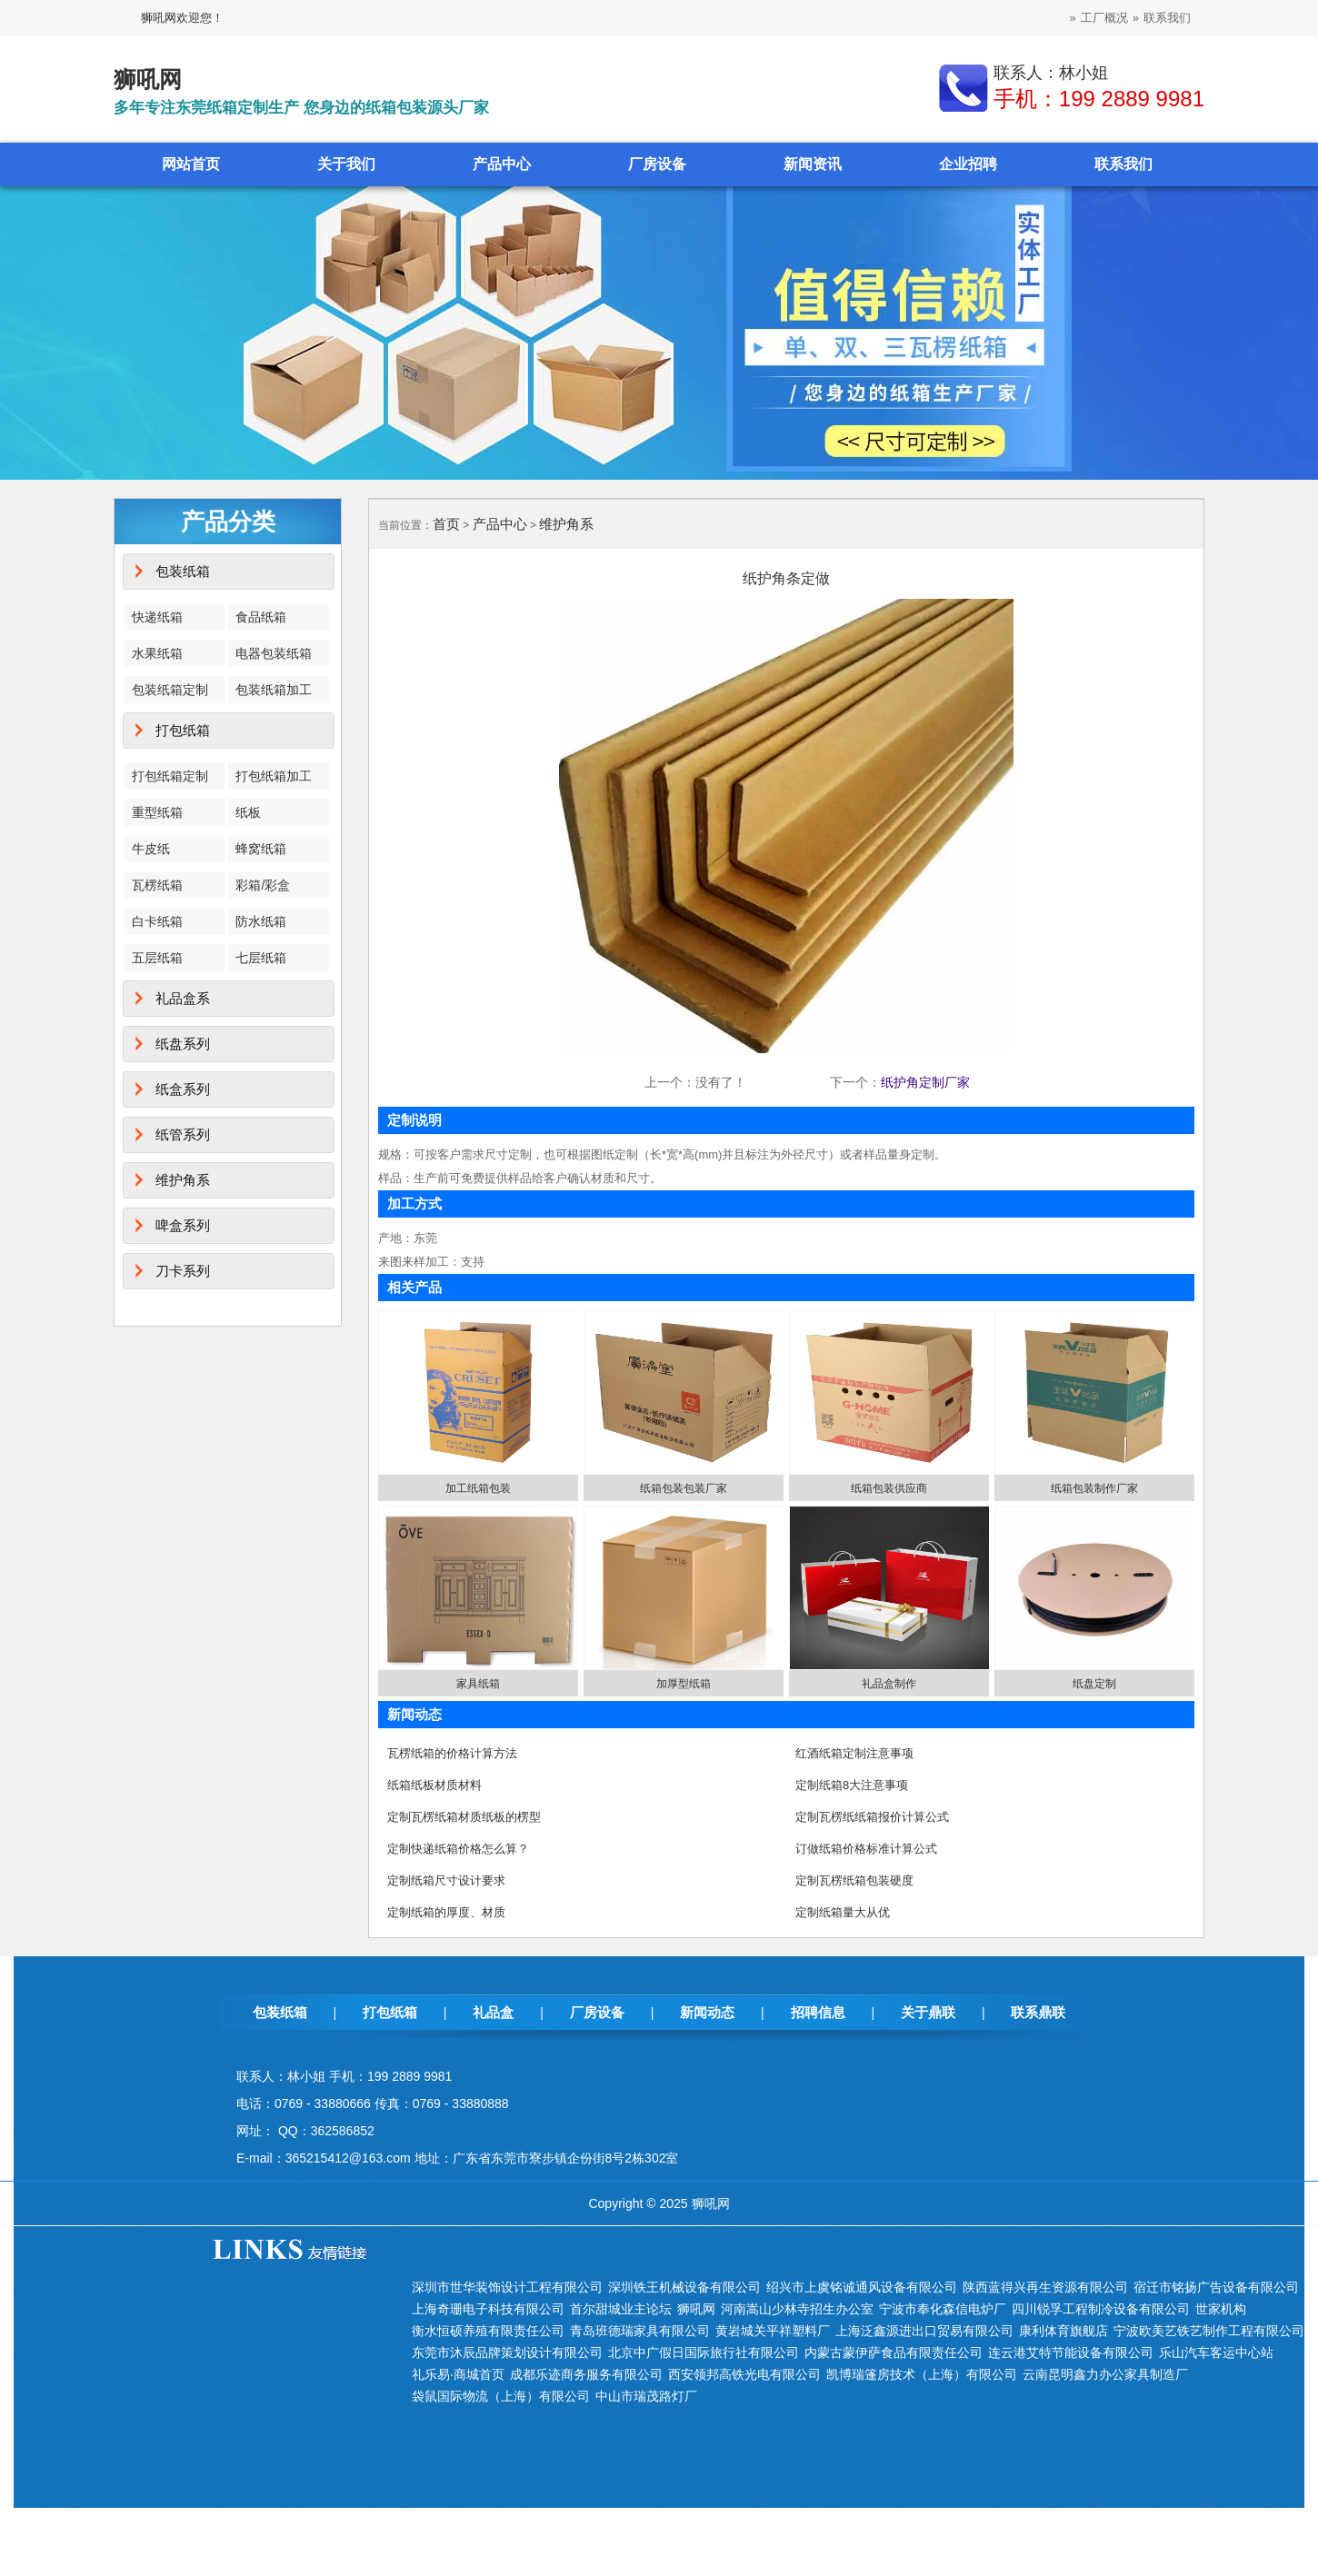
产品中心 (502, 164)
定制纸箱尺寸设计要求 (446, 1880)
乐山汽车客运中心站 (1216, 2352)
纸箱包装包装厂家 (683, 1488)
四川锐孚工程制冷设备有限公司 (1101, 2309)
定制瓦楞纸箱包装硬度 (854, 1880)
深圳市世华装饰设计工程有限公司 (507, 2287)
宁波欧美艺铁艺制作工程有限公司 (1208, 2330)
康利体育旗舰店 (1063, 2330)
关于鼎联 (928, 2012)
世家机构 (1220, 2309)
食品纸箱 (260, 617)
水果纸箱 (157, 653)
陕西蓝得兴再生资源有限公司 (1045, 2287)
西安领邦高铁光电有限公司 (744, 2374)
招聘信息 (818, 2012)
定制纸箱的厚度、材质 (446, 1912)
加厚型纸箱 (683, 1683)
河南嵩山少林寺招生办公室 (797, 2309)
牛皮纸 (151, 848)
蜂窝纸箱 (260, 848)
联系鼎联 (1038, 2012)
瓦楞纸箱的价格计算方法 (452, 1753)
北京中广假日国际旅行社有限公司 (703, 2352)
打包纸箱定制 (170, 776)
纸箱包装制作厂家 (1094, 1488)
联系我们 (1167, 18)
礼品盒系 (182, 998)
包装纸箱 (182, 571)
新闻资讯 (813, 164)
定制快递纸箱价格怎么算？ (458, 1848)
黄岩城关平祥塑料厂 (772, 2330)
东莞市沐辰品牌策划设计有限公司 (507, 2352)
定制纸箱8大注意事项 (851, 1785)
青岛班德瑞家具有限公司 (640, 2330)
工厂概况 (1104, 18)
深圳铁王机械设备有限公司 (684, 2287)
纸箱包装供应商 (889, 1488)
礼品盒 (493, 2012)
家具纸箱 (478, 1683)
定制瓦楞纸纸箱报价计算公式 (872, 1817)
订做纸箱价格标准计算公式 (866, 1848)
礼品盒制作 (889, 1683)
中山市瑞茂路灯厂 (646, 2396)
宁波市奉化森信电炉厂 (942, 2309)
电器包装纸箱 (273, 653)
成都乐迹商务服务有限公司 (586, 2374)
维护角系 (182, 1180)
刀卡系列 (182, 1270)
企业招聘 (968, 164)
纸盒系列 (182, 1089)
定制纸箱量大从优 (842, 1912)
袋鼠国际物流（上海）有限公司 (501, 2396)
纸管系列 (182, 1134)
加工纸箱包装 (478, 1488)
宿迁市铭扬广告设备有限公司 (1216, 2287)
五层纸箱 (157, 957)
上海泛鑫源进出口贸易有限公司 (924, 2330)
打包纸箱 (182, 730)
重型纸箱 (157, 812)
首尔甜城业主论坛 (621, 2309)
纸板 (248, 812)
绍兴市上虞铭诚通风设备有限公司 (861, 2287)
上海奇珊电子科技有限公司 (488, 2309)
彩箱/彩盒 (262, 885)
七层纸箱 (260, 957)
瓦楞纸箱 (157, 885)
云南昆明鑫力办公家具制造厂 (1105, 2374)
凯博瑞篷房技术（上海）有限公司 (921, 2374)
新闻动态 (707, 2012)
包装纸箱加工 (273, 689)
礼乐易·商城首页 (458, 2374)
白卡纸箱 (157, 921)
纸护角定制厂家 (925, 1082)
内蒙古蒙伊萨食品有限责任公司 (893, 2352)
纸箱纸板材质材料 (434, 1785)
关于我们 (346, 164)
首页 (446, 524)
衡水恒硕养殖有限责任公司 (488, 2330)
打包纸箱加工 (273, 776)
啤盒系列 (182, 1225)
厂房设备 (657, 164)
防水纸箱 (260, 921)
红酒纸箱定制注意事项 (854, 1753)
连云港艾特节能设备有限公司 (1070, 2352)
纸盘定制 (1094, 1683)
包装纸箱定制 (170, 689)
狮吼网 (696, 2309)
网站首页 (191, 164)
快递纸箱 (157, 617)
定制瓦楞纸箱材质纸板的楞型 (464, 1817)
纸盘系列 (182, 1043)
